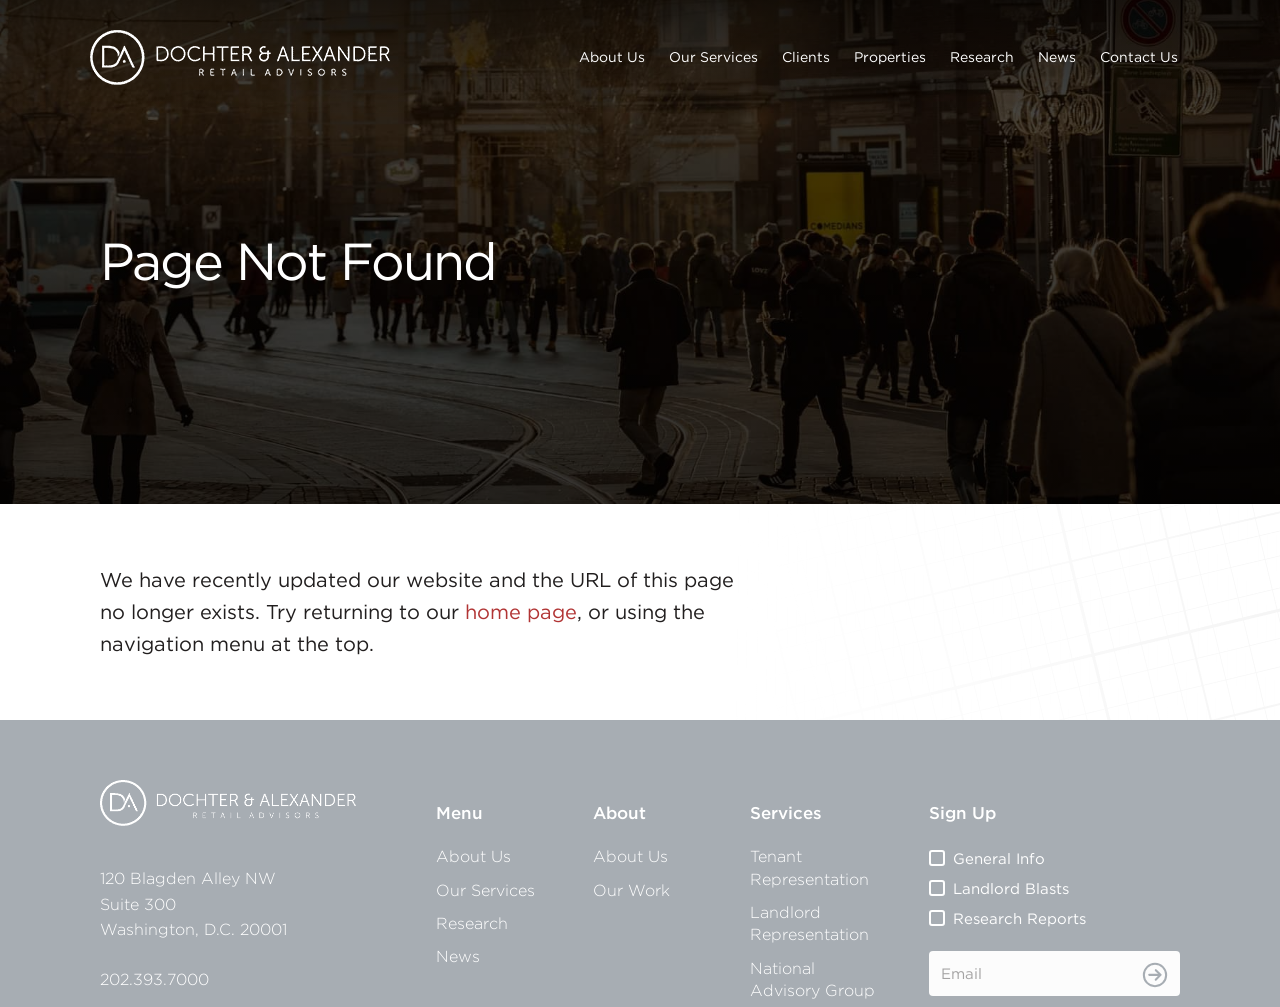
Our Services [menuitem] (485, 890)
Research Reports (1019, 918)
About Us (612, 57)
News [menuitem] (458, 956)
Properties (890, 57)
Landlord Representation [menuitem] (809, 923)
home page (521, 611)
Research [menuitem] (472, 923)
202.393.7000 (154, 979)
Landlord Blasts (1011, 888)
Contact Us (1139, 57)
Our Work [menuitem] (631, 890)
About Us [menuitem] (473, 856)
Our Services (713, 57)
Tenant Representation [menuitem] (809, 867)
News (1057, 57)
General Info (999, 858)
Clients (806, 57)
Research (982, 57)
